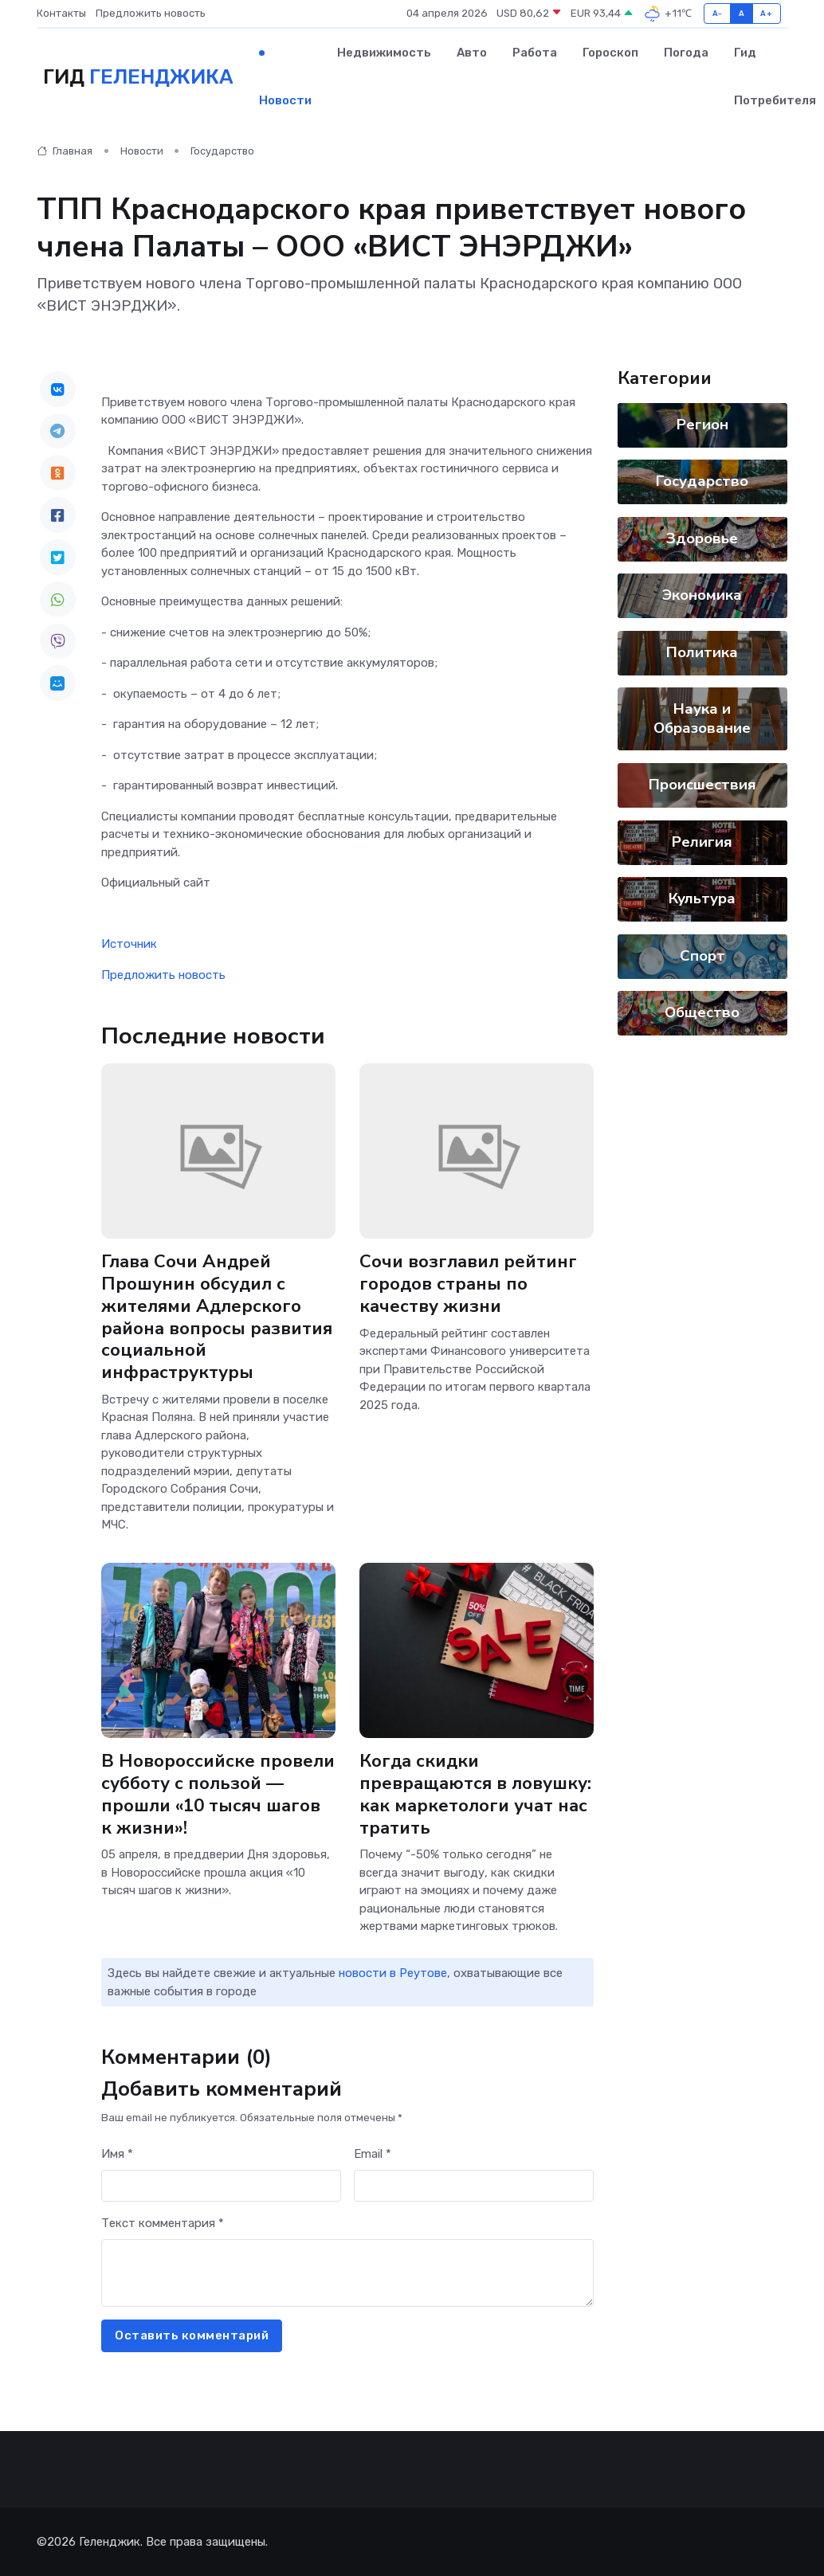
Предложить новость (151, 13)
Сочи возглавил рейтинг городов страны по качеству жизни (468, 1284)
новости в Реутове (393, 1973)
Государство (222, 151)
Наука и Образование (702, 718)
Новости (285, 100)
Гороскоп (610, 52)
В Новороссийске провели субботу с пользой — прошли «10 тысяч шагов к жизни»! (218, 1795)
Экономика (702, 595)
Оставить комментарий (192, 2335)
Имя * (117, 2154)
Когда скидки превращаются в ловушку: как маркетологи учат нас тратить (475, 1795)
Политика (702, 652)
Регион (702, 424)
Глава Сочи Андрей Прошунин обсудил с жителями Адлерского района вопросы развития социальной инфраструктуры (216, 1318)
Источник (129, 944)
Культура (702, 898)
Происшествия (702, 784)
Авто (472, 52)
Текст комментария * (162, 2223)
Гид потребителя (775, 76)
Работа (534, 52)
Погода (686, 52)
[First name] (221, 2186)
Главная (64, 151)
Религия (702, 842)
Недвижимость (384, 52)
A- (717, 13)
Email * (372, 2154)
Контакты (61, 13)
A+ (766, 13)
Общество (702, 1012)
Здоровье (702, 538)
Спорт (702, 955)
